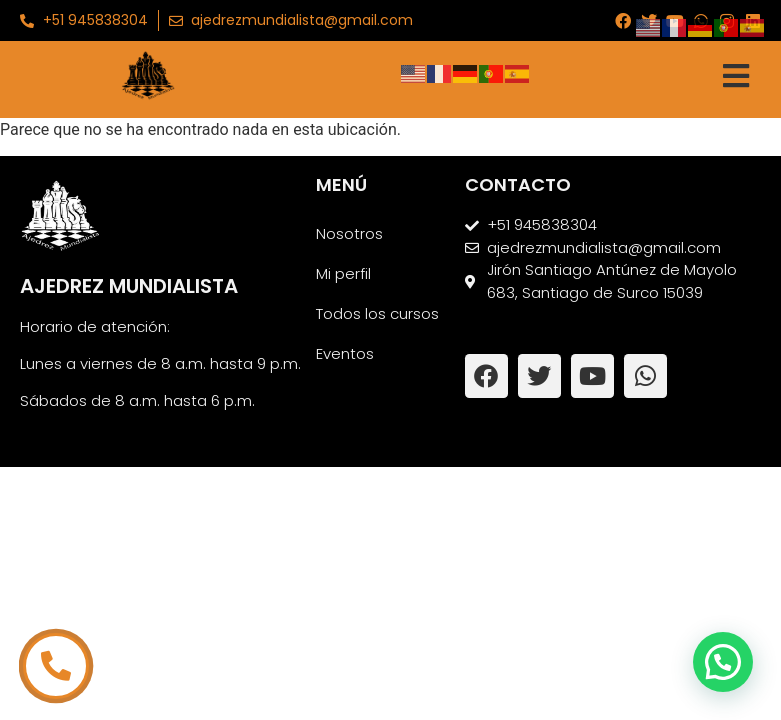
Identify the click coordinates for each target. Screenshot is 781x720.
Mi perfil (343, 273)
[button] (723, 662)
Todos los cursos (377, 313)
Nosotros (349, 233)
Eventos (345, 353)
